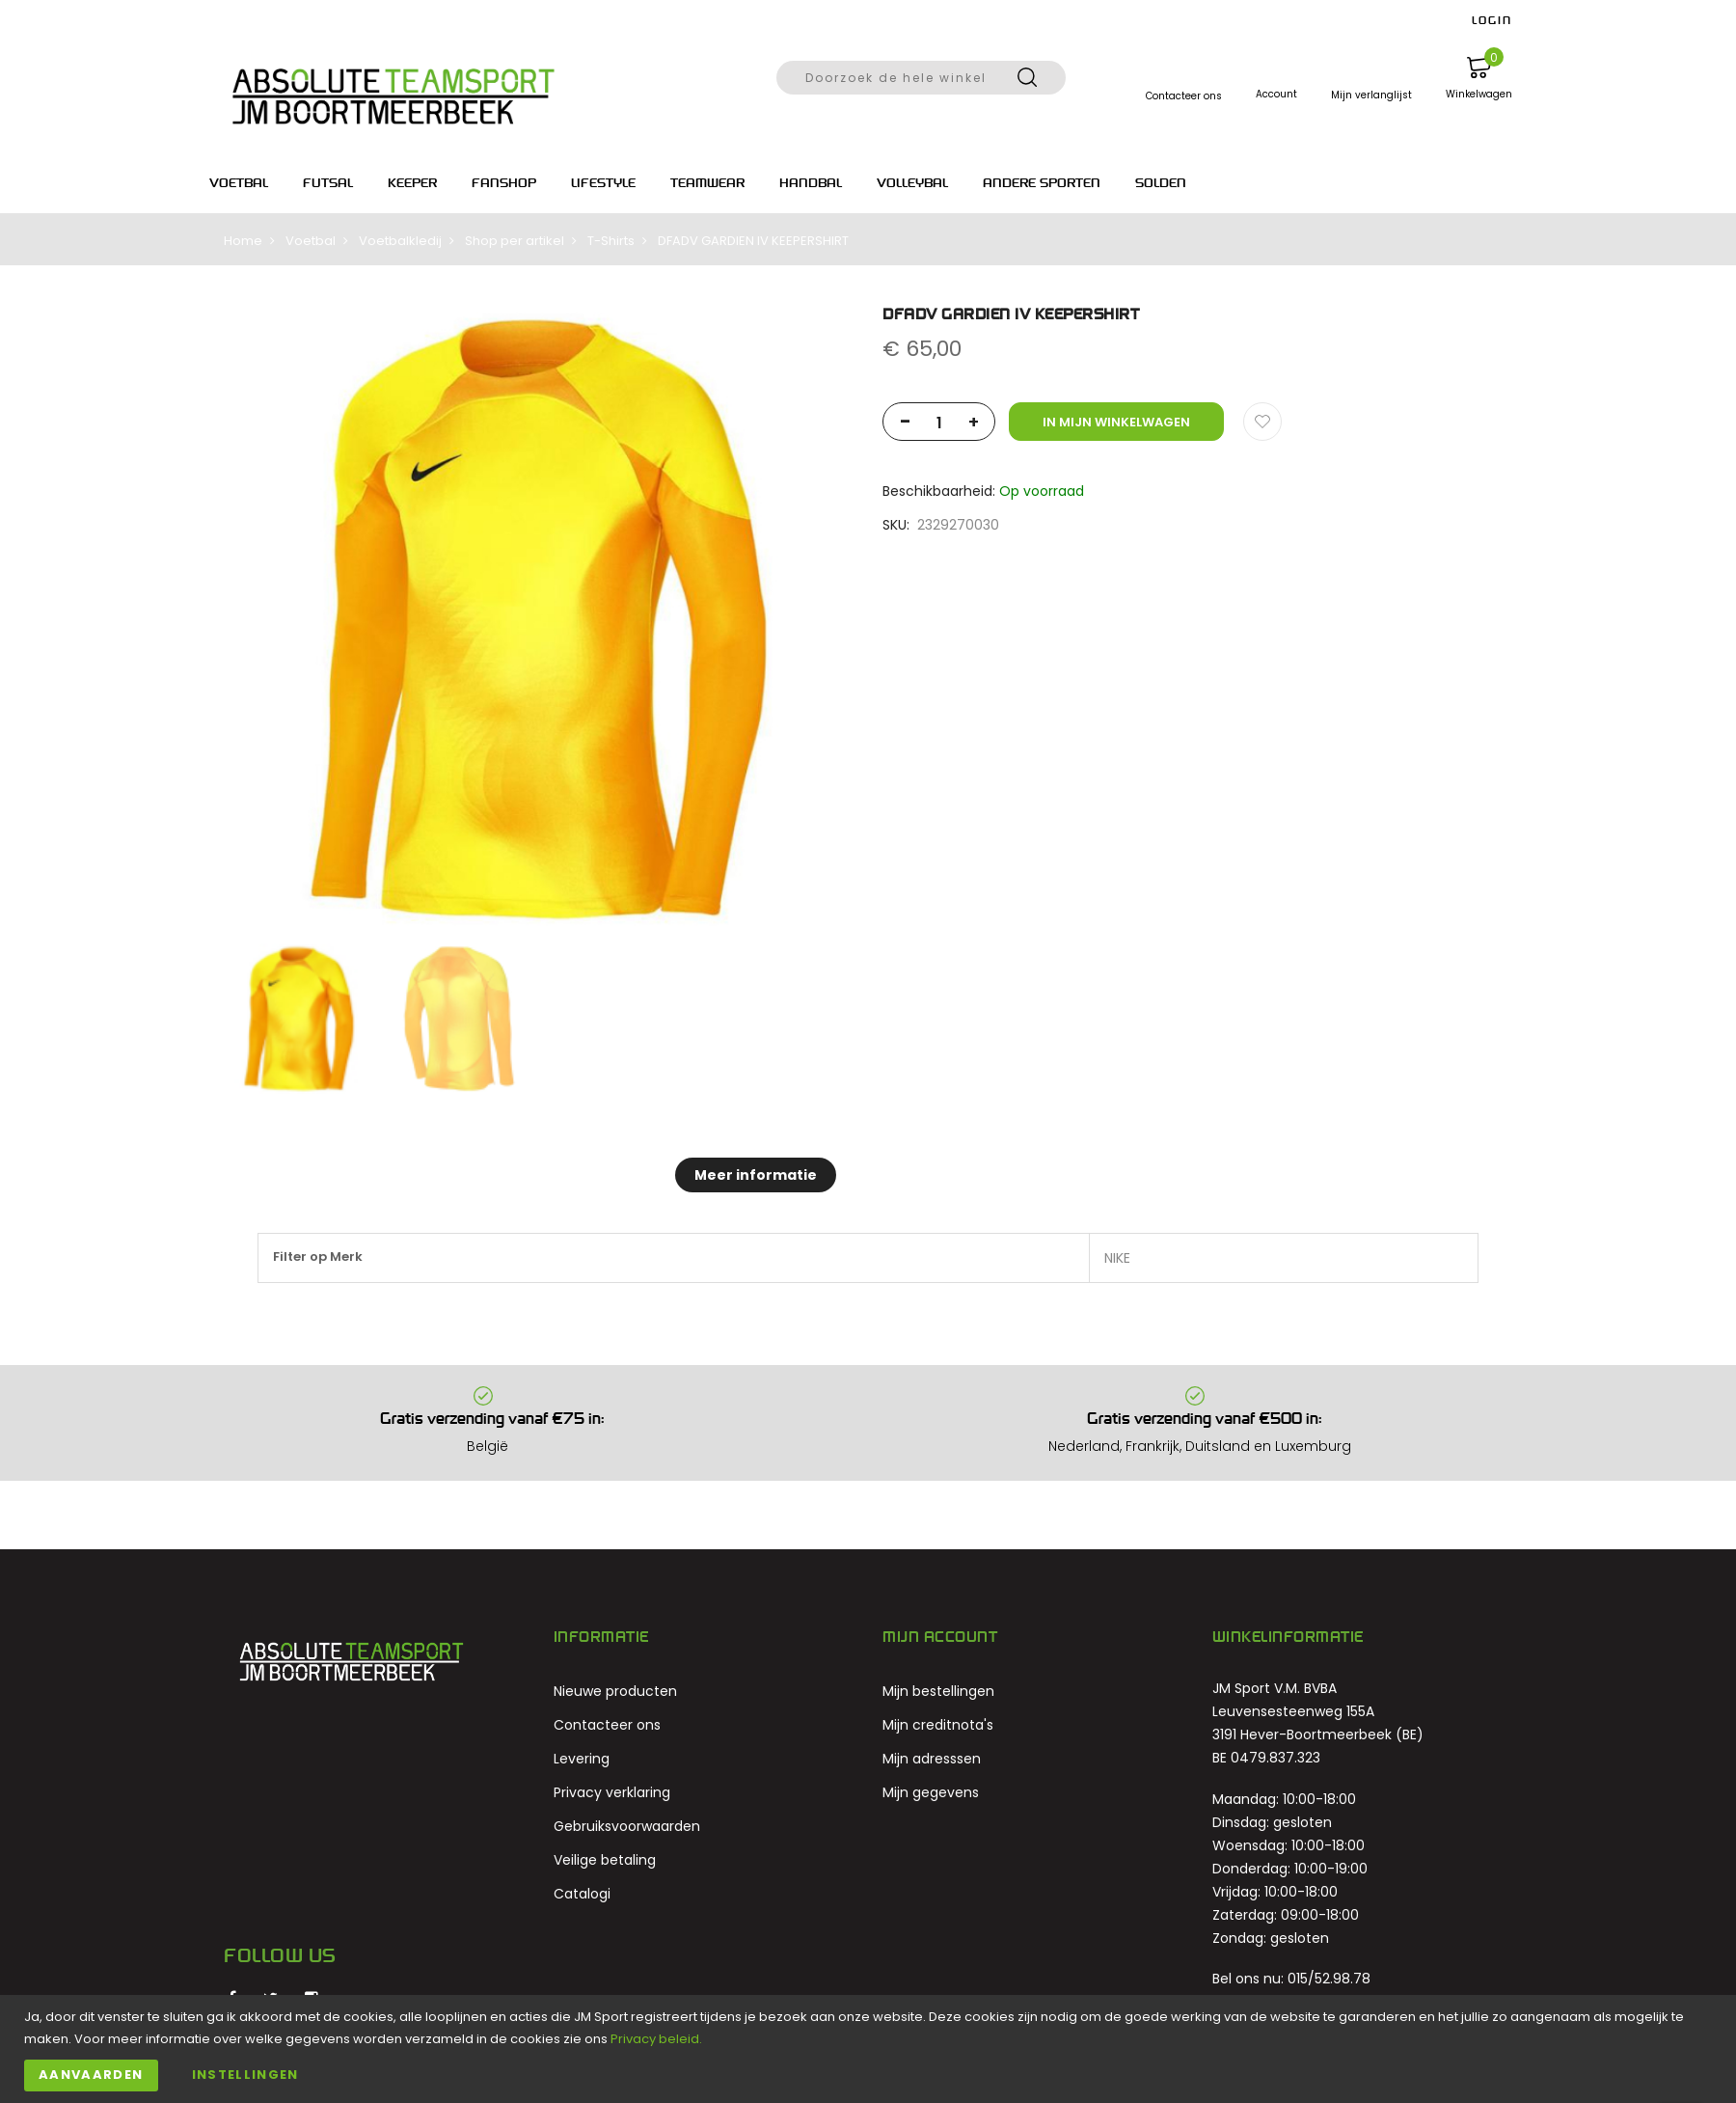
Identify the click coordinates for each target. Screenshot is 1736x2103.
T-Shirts (611, 241)
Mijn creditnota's (937, 1724)
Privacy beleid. (656, 2039)
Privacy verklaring (612, 1792)
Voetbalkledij (400, 241)
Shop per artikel (514, 241)
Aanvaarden (91, 2074)
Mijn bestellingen (938, 1691)
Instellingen (245, 2074)
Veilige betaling (605, 1860)
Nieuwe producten (615, 1691)
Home (243, 241)
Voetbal (310, 241)
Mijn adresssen (931, 1758)
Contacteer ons (607, 1724)
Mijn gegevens (930, 1792)
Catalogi (582, 1893)
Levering (582, 1758)
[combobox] (921, 78)
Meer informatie (755, 1175)
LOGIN (1492, 20)
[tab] (755, 1175)
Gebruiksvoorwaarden (627, 1826)
